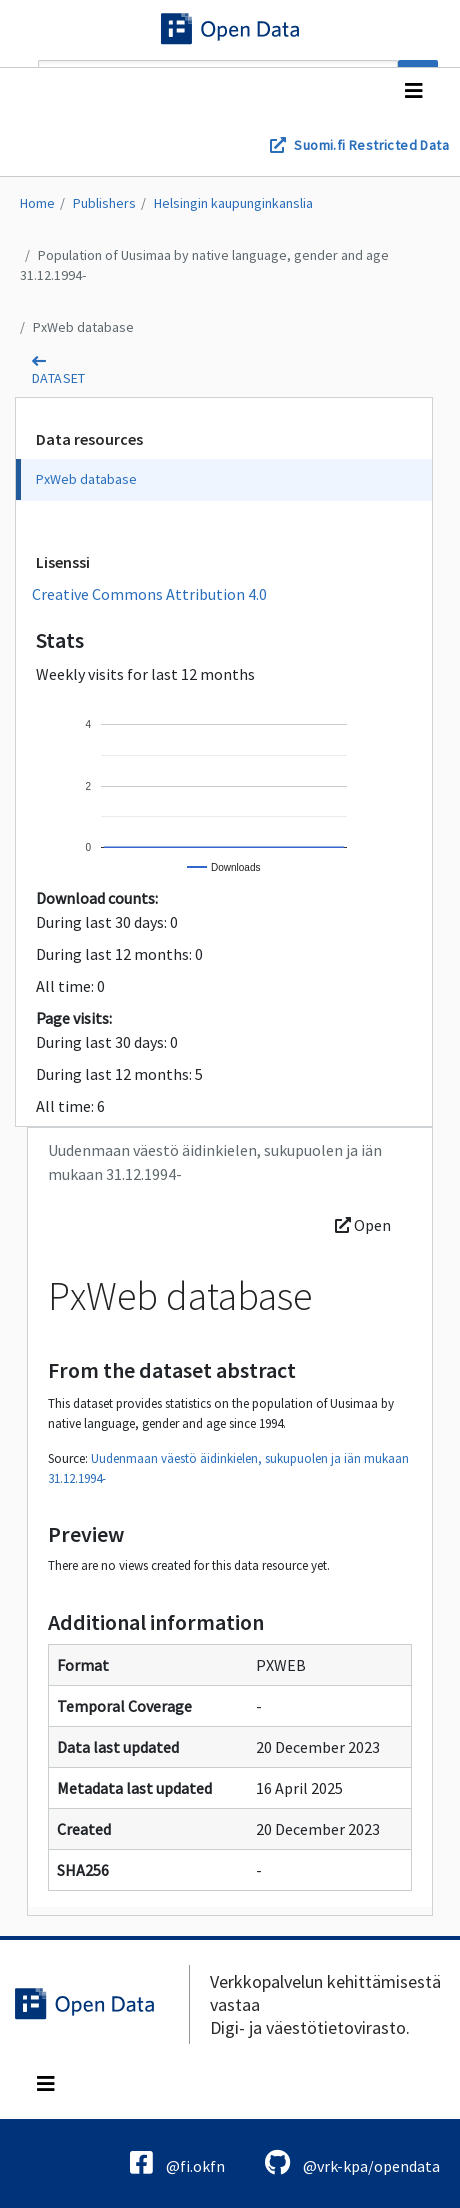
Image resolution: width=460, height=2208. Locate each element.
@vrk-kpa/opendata (352, 2162)
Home (37, 203)
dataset (59, 378)
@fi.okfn (177, 2162)
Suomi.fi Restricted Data (371, 145)
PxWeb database (83, 327)
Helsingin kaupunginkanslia (233, 203)
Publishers (104, 203)
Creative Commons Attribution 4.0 (149, 594)
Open (363, 1225)
